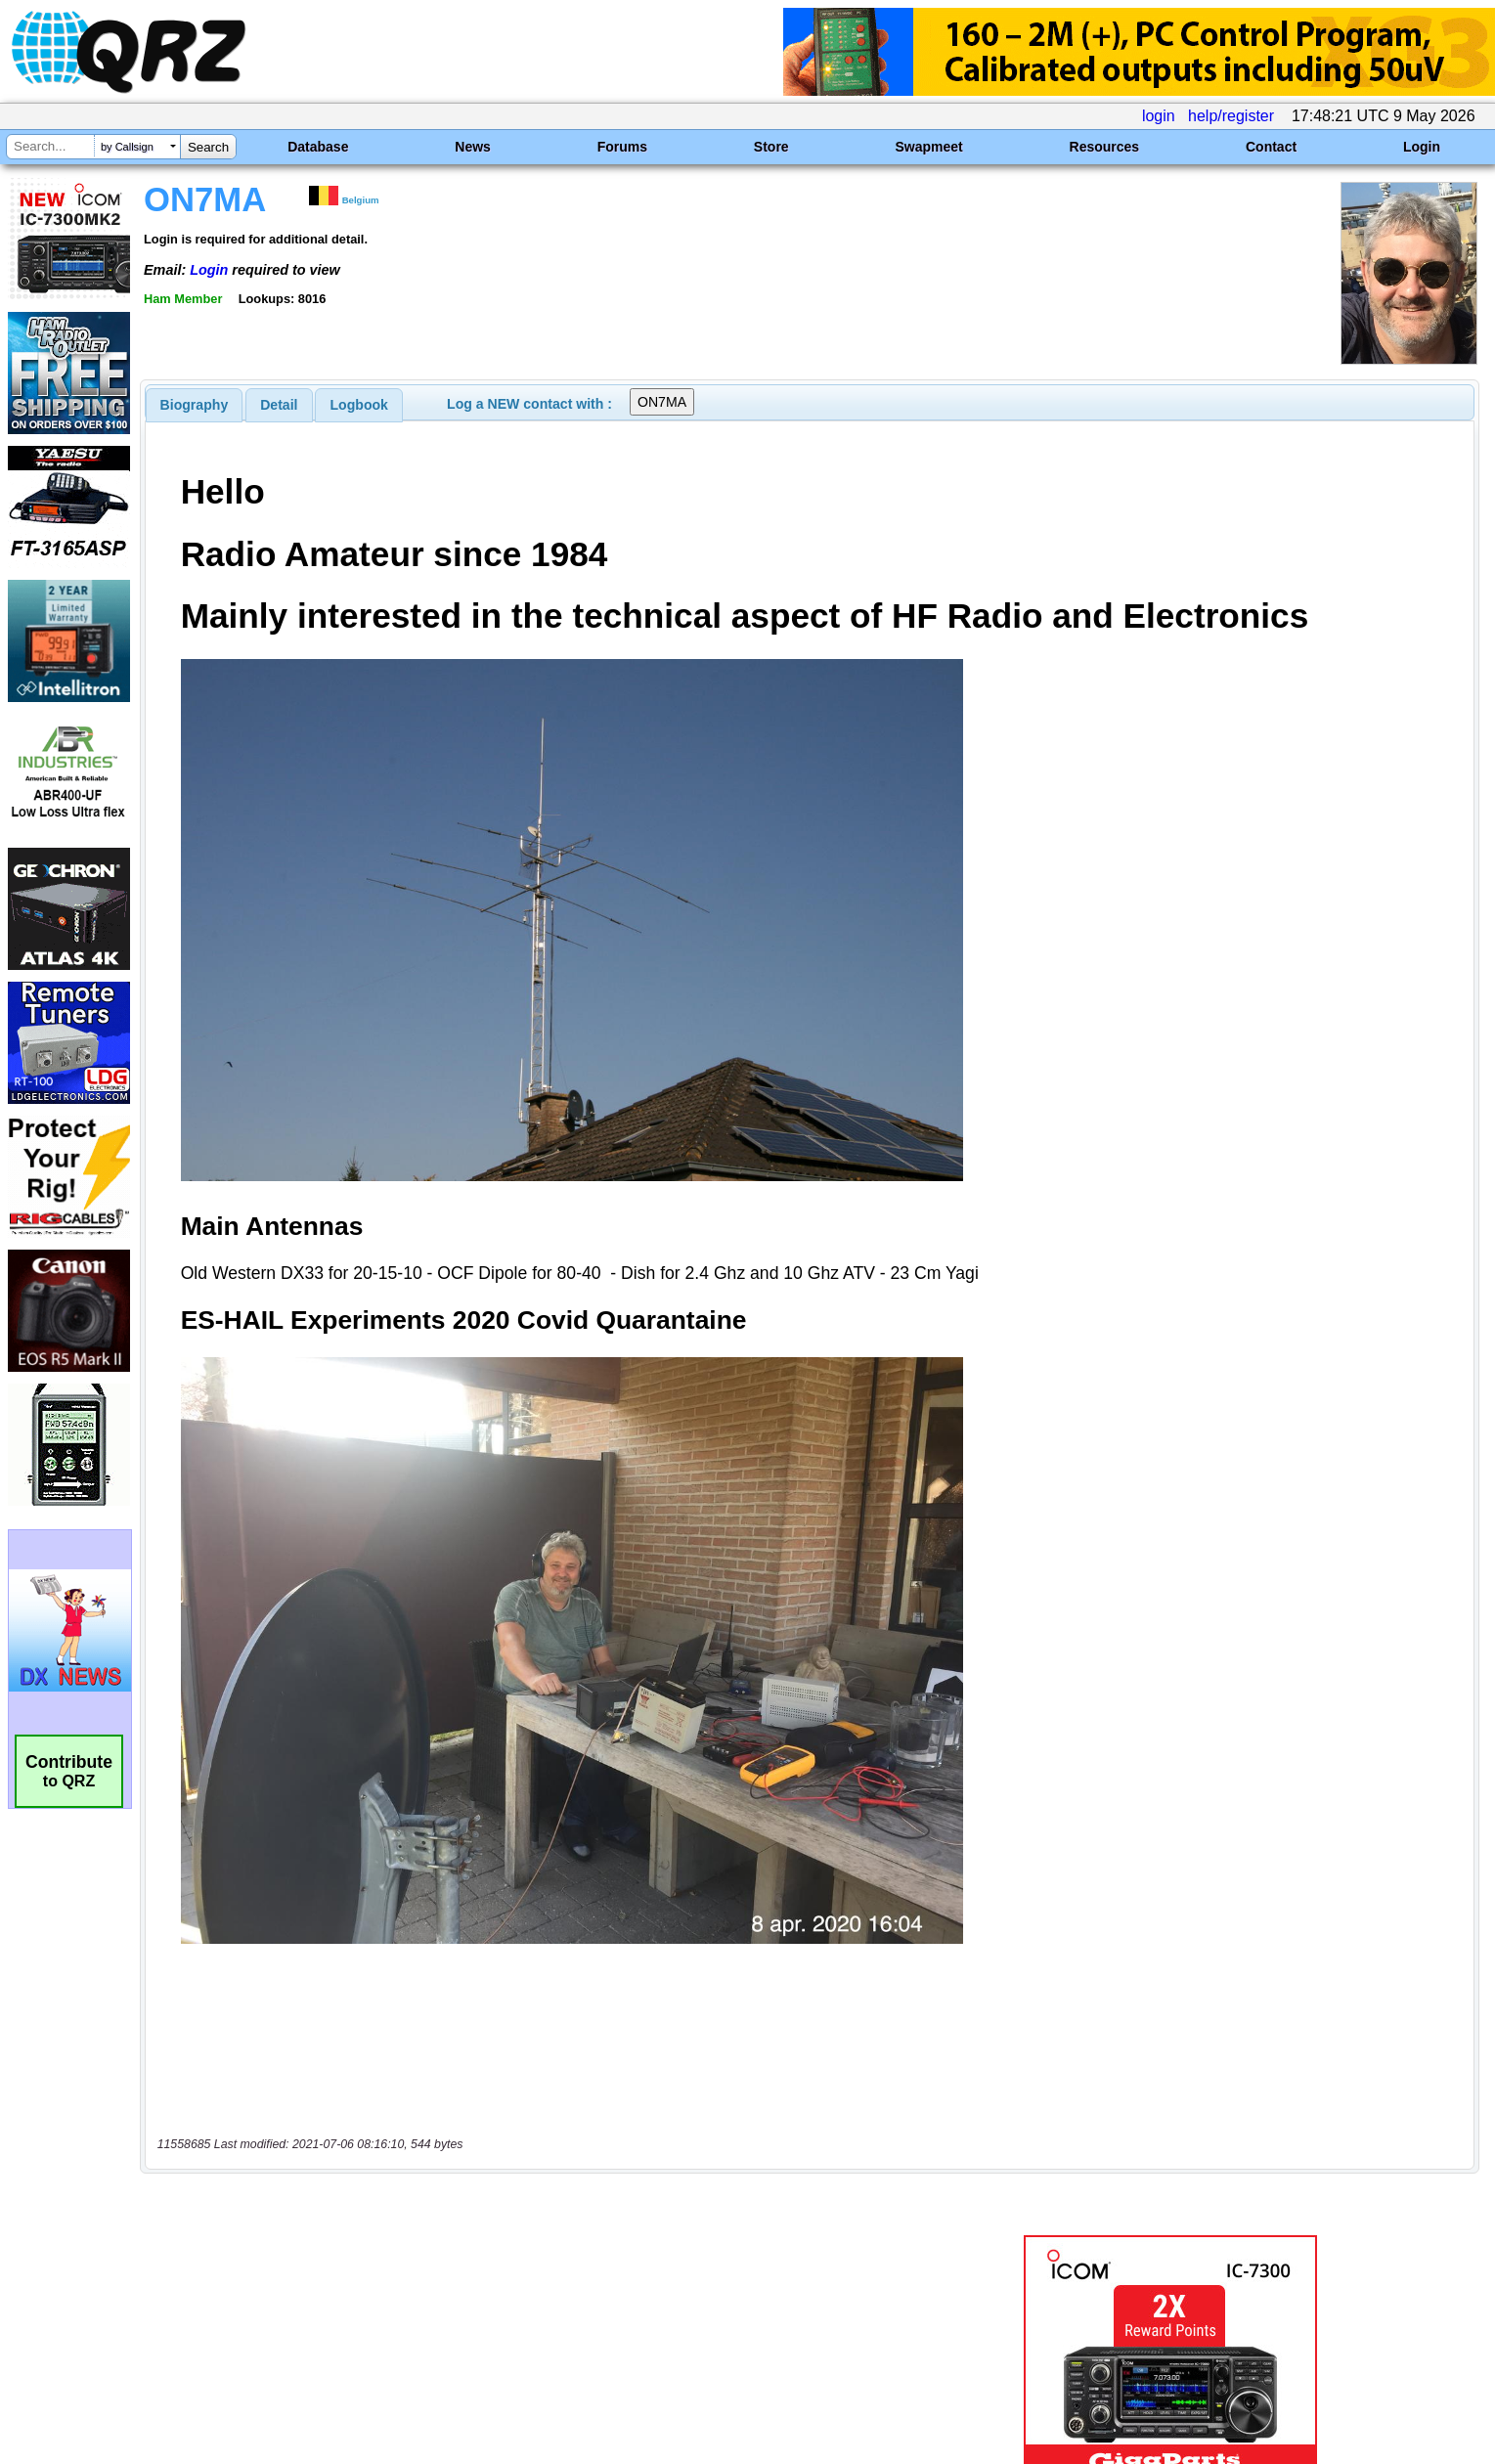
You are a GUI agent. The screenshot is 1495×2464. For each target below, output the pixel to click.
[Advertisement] (516, 2259)
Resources (1105, 146)
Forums (622, 146)
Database (317, 146)
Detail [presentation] (278, 405)
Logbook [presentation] (359, 405)
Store (771, 146)
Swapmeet (928, 146)
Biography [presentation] (194, 405)
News (473, 146)
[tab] (194, 404)
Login (1421, 146)
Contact (1271, 146)
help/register (1231, 116)
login (1158, 116)
